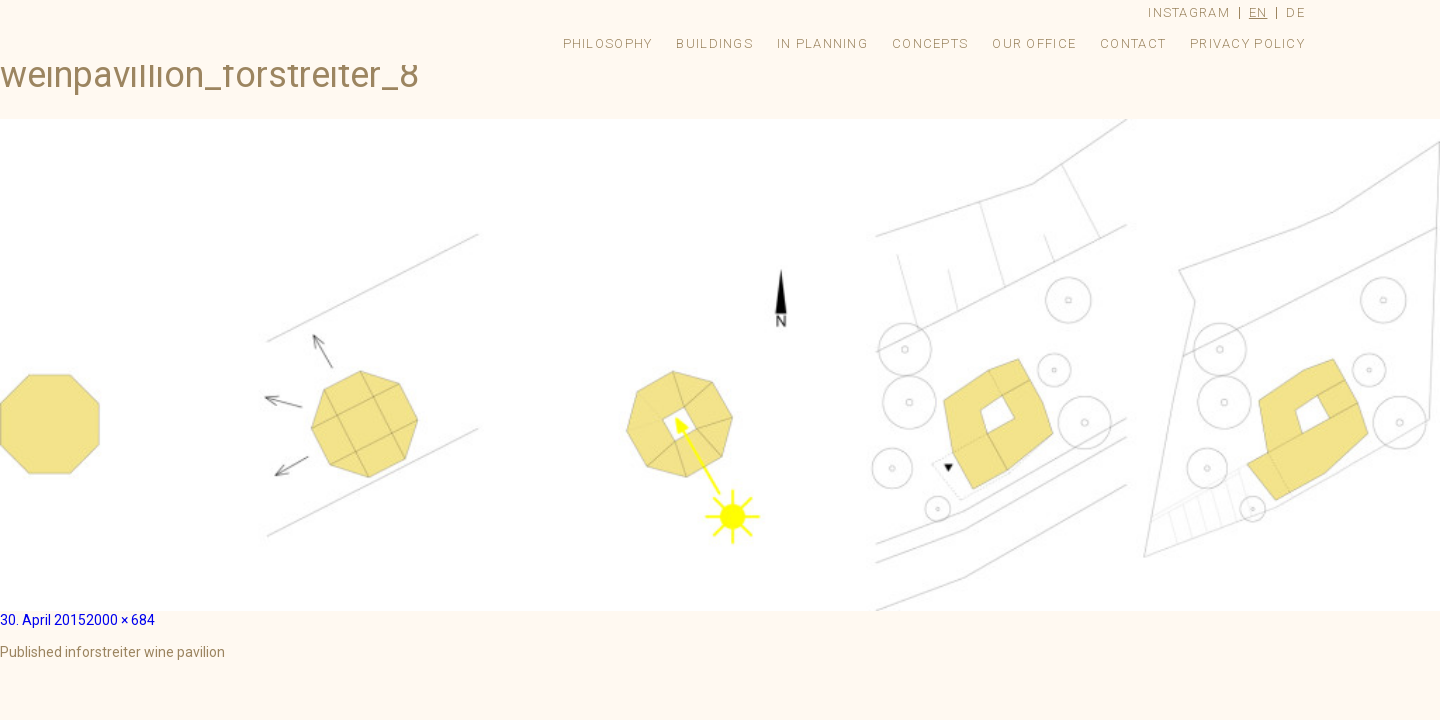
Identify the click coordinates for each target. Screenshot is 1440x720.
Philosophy (608, 43)
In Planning (822, 43)
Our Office (1034, 43)
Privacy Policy (1247, 43)
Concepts (930, 43)
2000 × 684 (120, 620)
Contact (1133, 43)
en (1258, 12)
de (1295, 12)
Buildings (714, 43)
